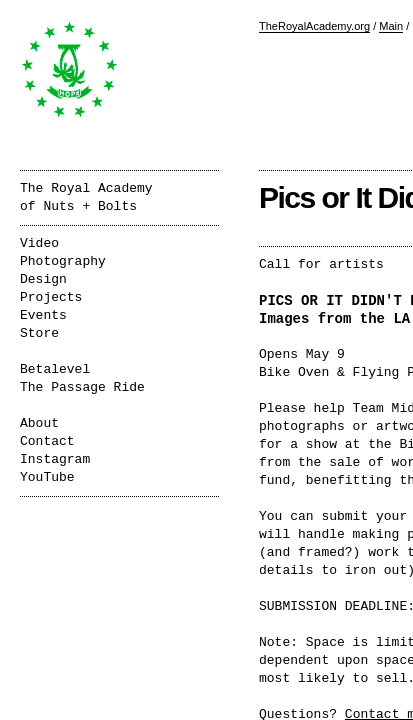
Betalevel (55, 369)
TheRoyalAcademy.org (314, 26)
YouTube (47, 477)
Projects (51, 297)
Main (391, 26)
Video (39, 243)
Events (43, 315)
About (39, 423)
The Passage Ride (82, 387)
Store (39, 333)
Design (43, 279)
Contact (47, 441)
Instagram (55, 459)
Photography (63, 261)
